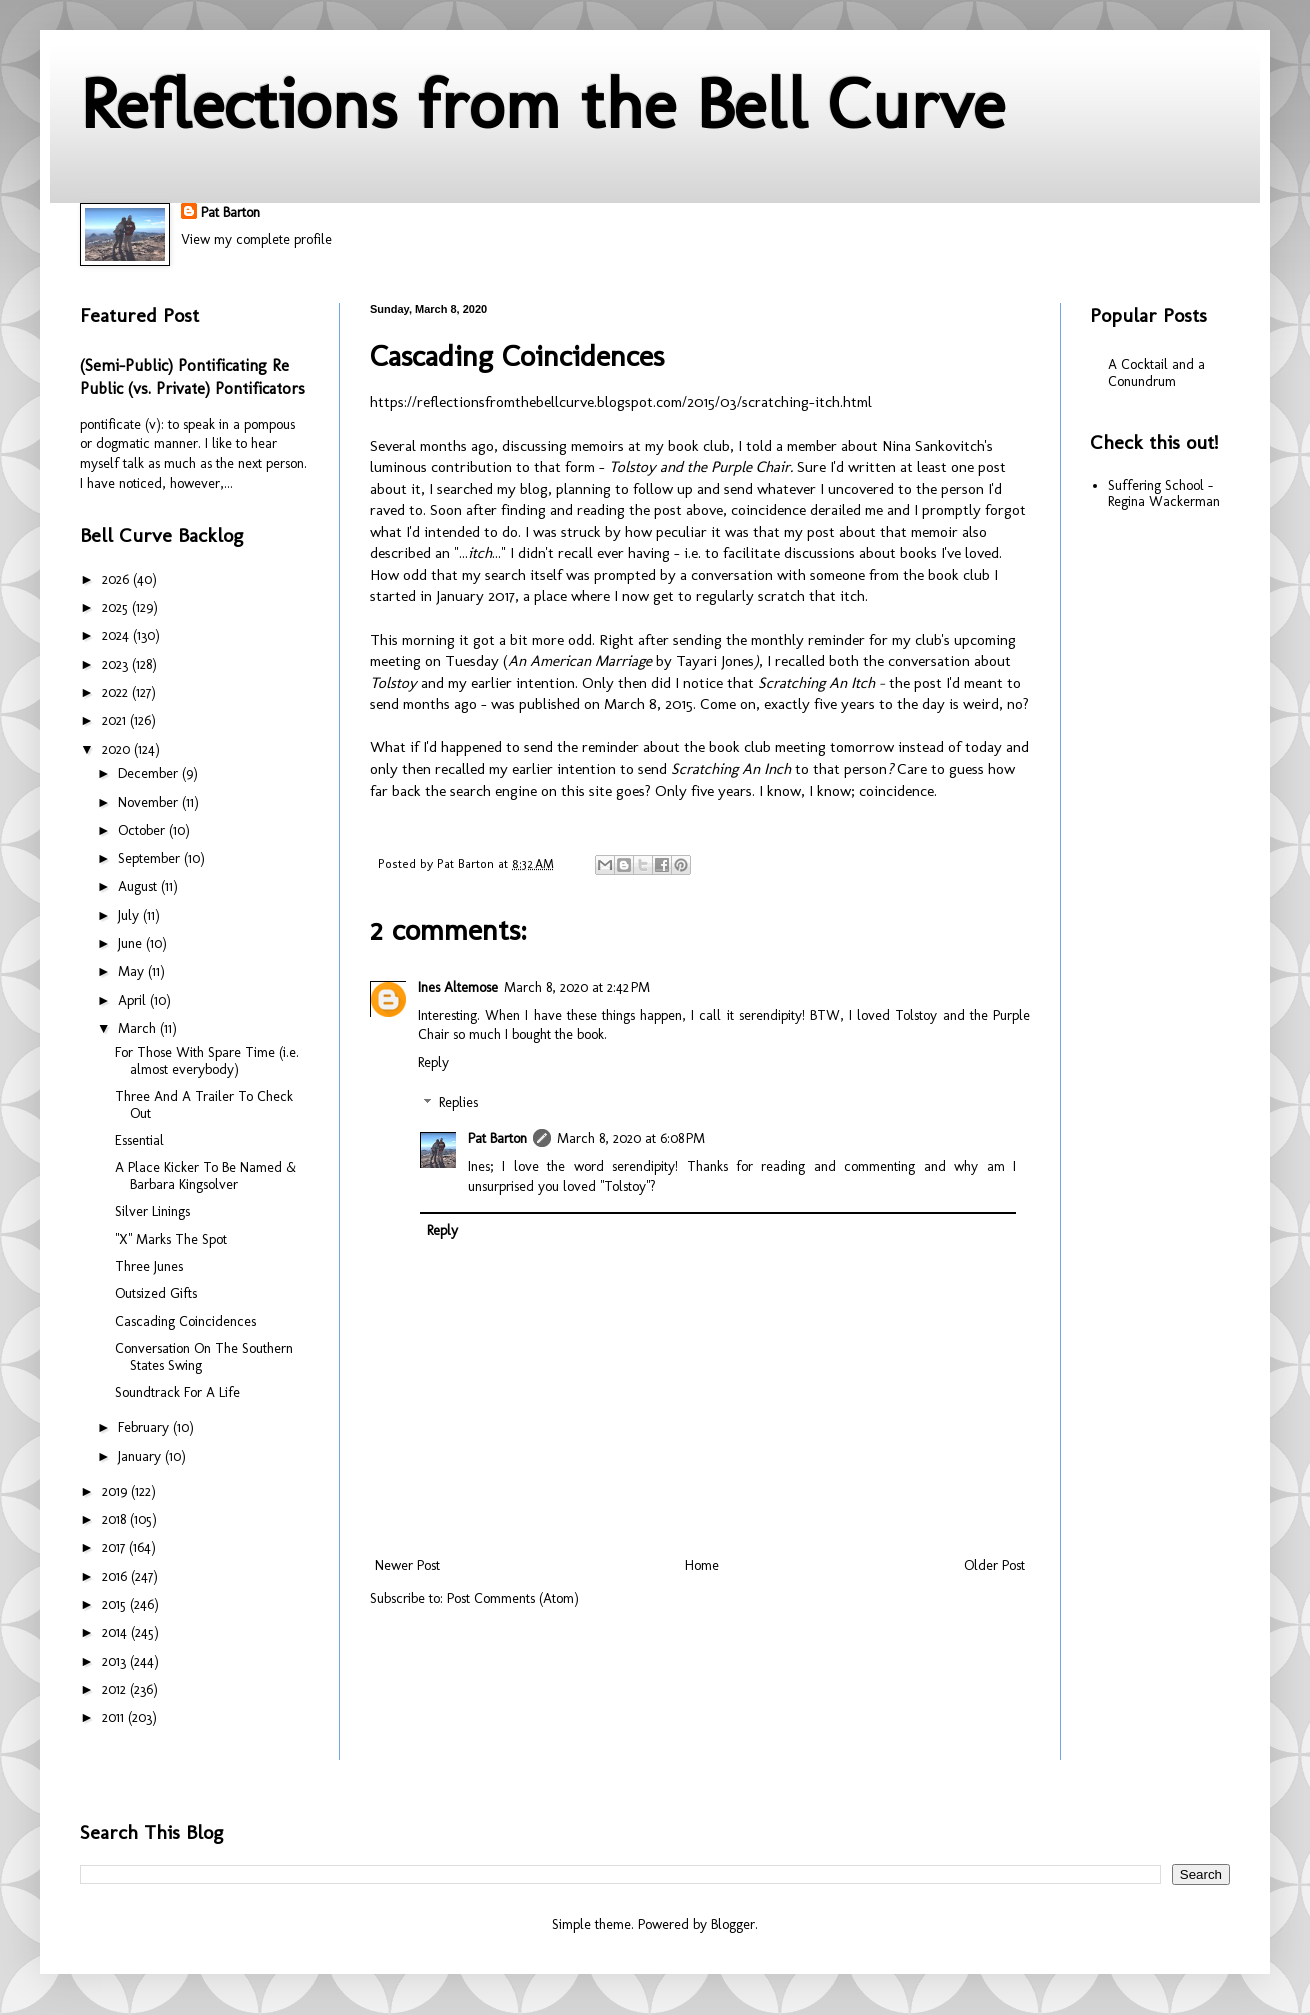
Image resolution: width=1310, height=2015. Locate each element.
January (141, 1456)
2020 (118, 749)
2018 (116, 1519)
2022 (117, 692)
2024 (117, 635)
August (139, 886)
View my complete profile (256, 239)
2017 (115, 1547)
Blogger (733, 1924)
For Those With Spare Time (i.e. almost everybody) (207, 1061)
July (130, 915)
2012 (116, 1689)
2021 (116, 720)
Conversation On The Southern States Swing (204, 1357)
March (139, 1028)
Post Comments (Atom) (513, 1598)
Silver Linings (152, 1211)
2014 (116, 1632)
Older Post (994, 1565)
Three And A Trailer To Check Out (204, 1105)
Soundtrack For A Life (177, 1392)
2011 (115, 1717)
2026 (117, 579)
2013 (116, 1661)
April (134, 1000)
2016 (116, 1576)
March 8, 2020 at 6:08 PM (631, 1138)
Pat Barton (230, 212)
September (151, 858)
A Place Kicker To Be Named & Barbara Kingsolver (206, 1176)
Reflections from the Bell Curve (542, 104)
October (143, 830)
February (145, 1427)
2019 (116, 1491)
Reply (433, 1062)
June (132, 943)
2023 (117, 664)
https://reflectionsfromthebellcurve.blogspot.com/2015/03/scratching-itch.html (621, 402)
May (133, 971)
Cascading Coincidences (185, 1321)
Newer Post (407, 1565)
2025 (117, 607)
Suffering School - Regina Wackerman (1164, 494)
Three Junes (149, 1266)
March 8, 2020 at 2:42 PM (577, 987)
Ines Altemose (458, 987)
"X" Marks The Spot (171, 1239)
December (150, 773)
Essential (139, 1140)
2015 (116, 1604)
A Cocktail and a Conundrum (1156, 373)
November (150, 802)
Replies (458, 1103)
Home (702, 1565)
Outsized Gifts (156, 1293)
